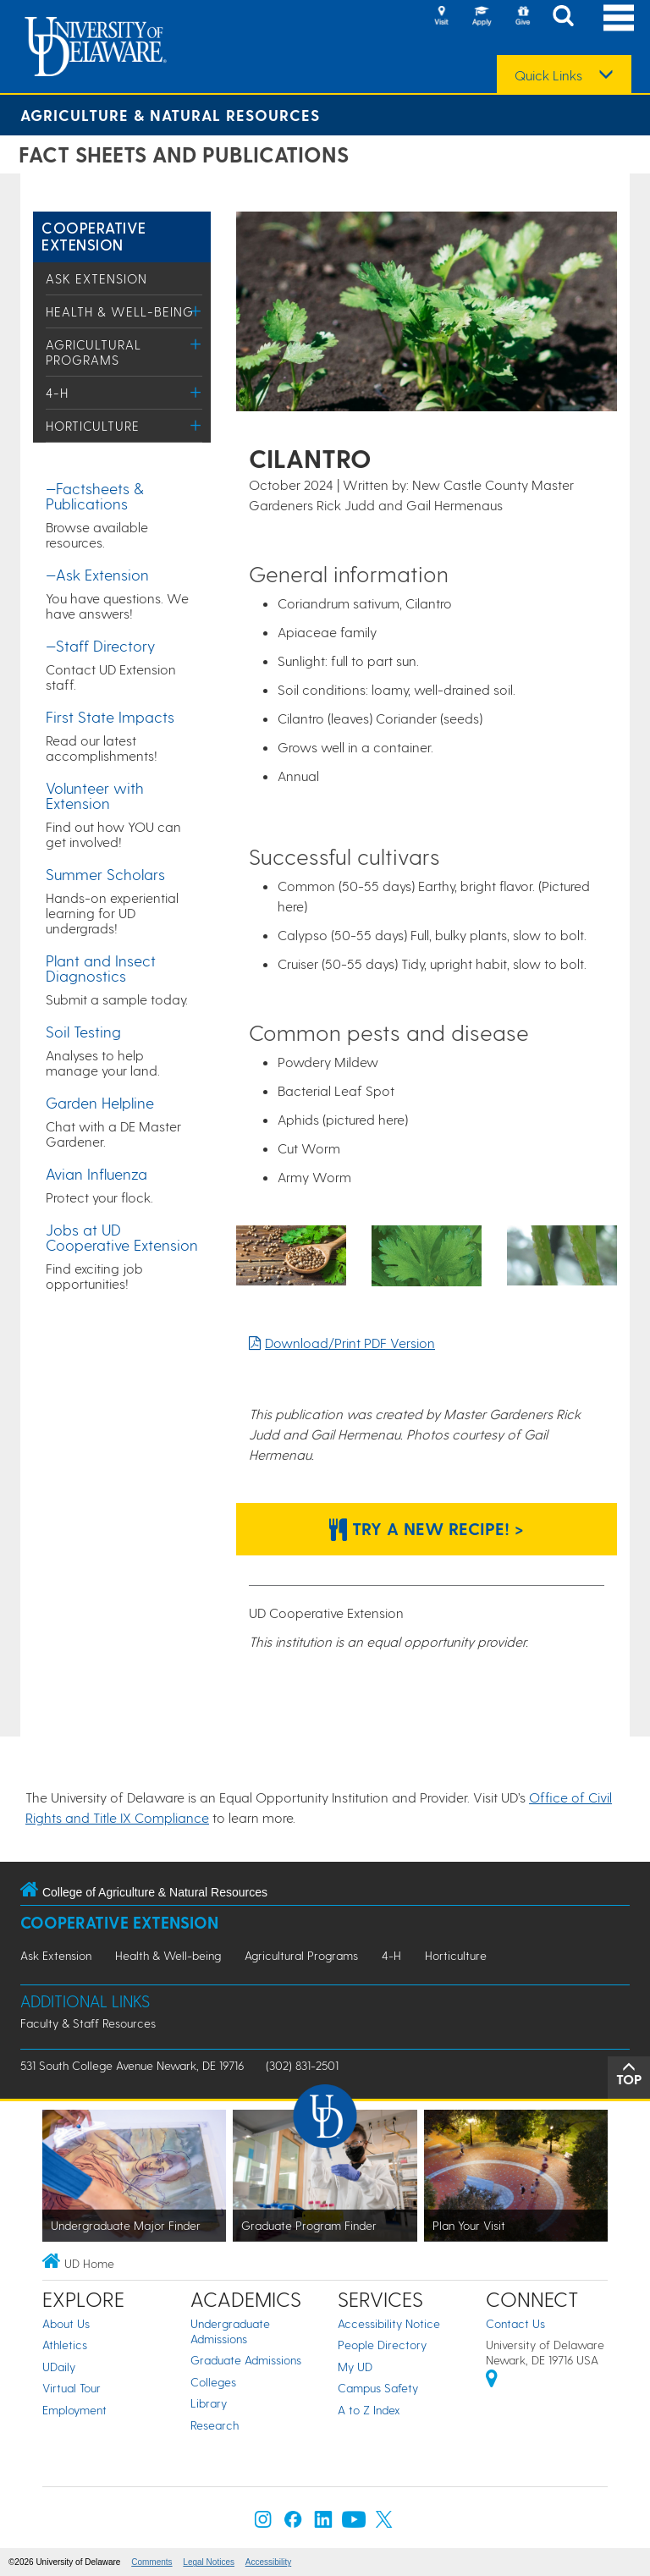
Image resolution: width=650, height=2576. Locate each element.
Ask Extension (96, 278)
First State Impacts (110, 716)
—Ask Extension (97, 574)
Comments (151, 2562)
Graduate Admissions (245, 2360)
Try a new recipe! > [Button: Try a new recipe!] (426, 1528)
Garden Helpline (100, 1102)
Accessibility (268, 2562)
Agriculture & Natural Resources (170, 115)
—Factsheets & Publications (95, 495)
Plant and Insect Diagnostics (101, 967)
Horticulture (93, 425)
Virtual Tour (71, 2388)
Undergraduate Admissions (230, 2331)
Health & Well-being (120, 311)
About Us (66, 2323)
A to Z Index (369, 2410)
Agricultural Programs (93, 352)
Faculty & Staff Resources (88, 2023)
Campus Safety (378, 2388)
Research (214, 2425)
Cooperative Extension (93, 235)
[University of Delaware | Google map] (492, 2381)
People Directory (382, 2344)
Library (208, 2403)
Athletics (64, 2344)
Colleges (213, 2382)
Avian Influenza (96, 1173)
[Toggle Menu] (196, 311)
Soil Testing (83, 1031)
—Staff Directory (100, 645)
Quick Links (548, 75)
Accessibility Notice (389, 2323)
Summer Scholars (105, 874)
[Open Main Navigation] (618, 17)
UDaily (58, 2366)
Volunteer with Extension (95, 795)
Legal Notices (208, 2562)
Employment (74, 2410)
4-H (57, 392)
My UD (355, 2366)
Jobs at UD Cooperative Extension (122, 1236)
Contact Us (515, 2323)
